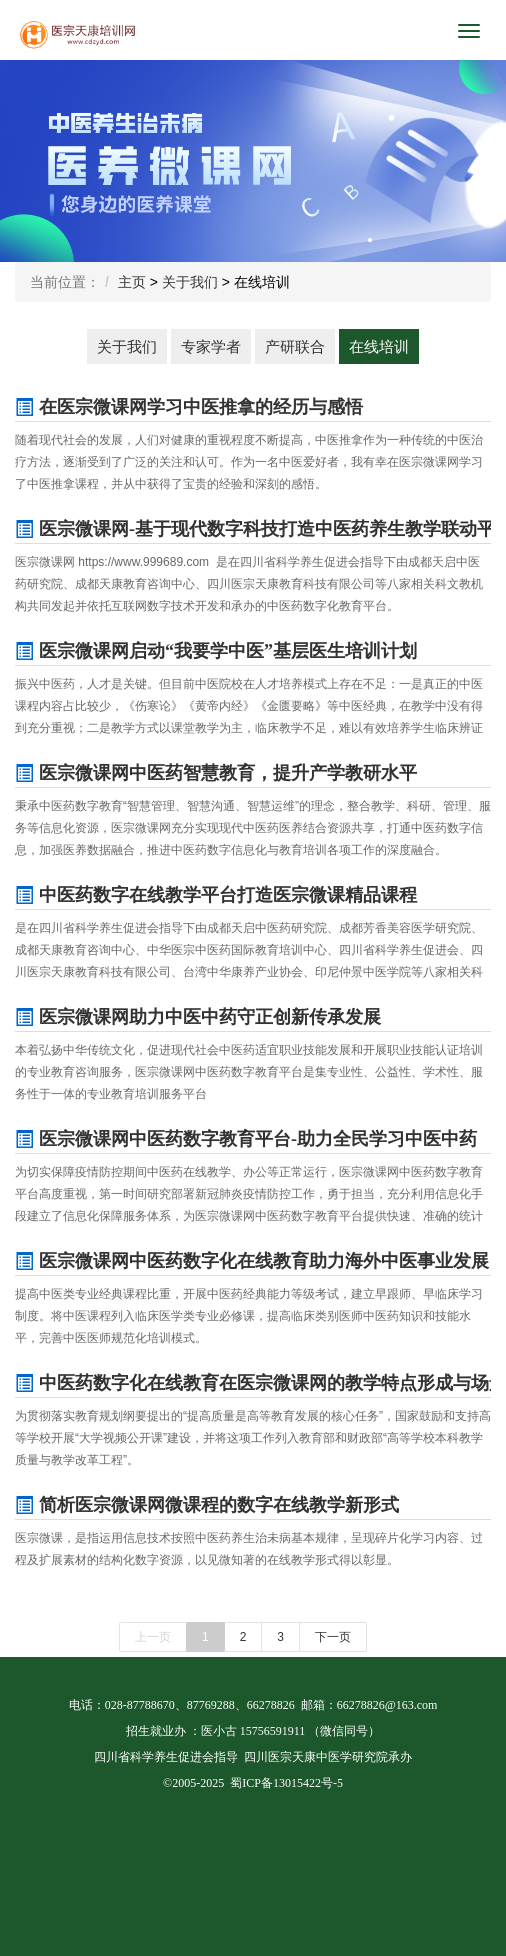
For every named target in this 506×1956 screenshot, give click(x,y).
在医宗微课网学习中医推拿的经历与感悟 (189, 407)
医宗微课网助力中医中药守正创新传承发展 (198, 1017)
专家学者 (211, 346)
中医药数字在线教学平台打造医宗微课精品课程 (216, 895)
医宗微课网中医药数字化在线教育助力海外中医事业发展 (252, 1261)
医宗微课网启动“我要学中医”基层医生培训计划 (216, 651)
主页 (132, 282)
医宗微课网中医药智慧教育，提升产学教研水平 (216, 773)
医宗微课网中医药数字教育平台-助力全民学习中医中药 (246, 1139)
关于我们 (190, 282)
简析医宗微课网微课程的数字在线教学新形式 (207, 1505)
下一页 (333, 1637)
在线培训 (379, 346)
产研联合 (295, 346)
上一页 (153, 1637)
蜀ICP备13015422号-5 (286, 1783)
